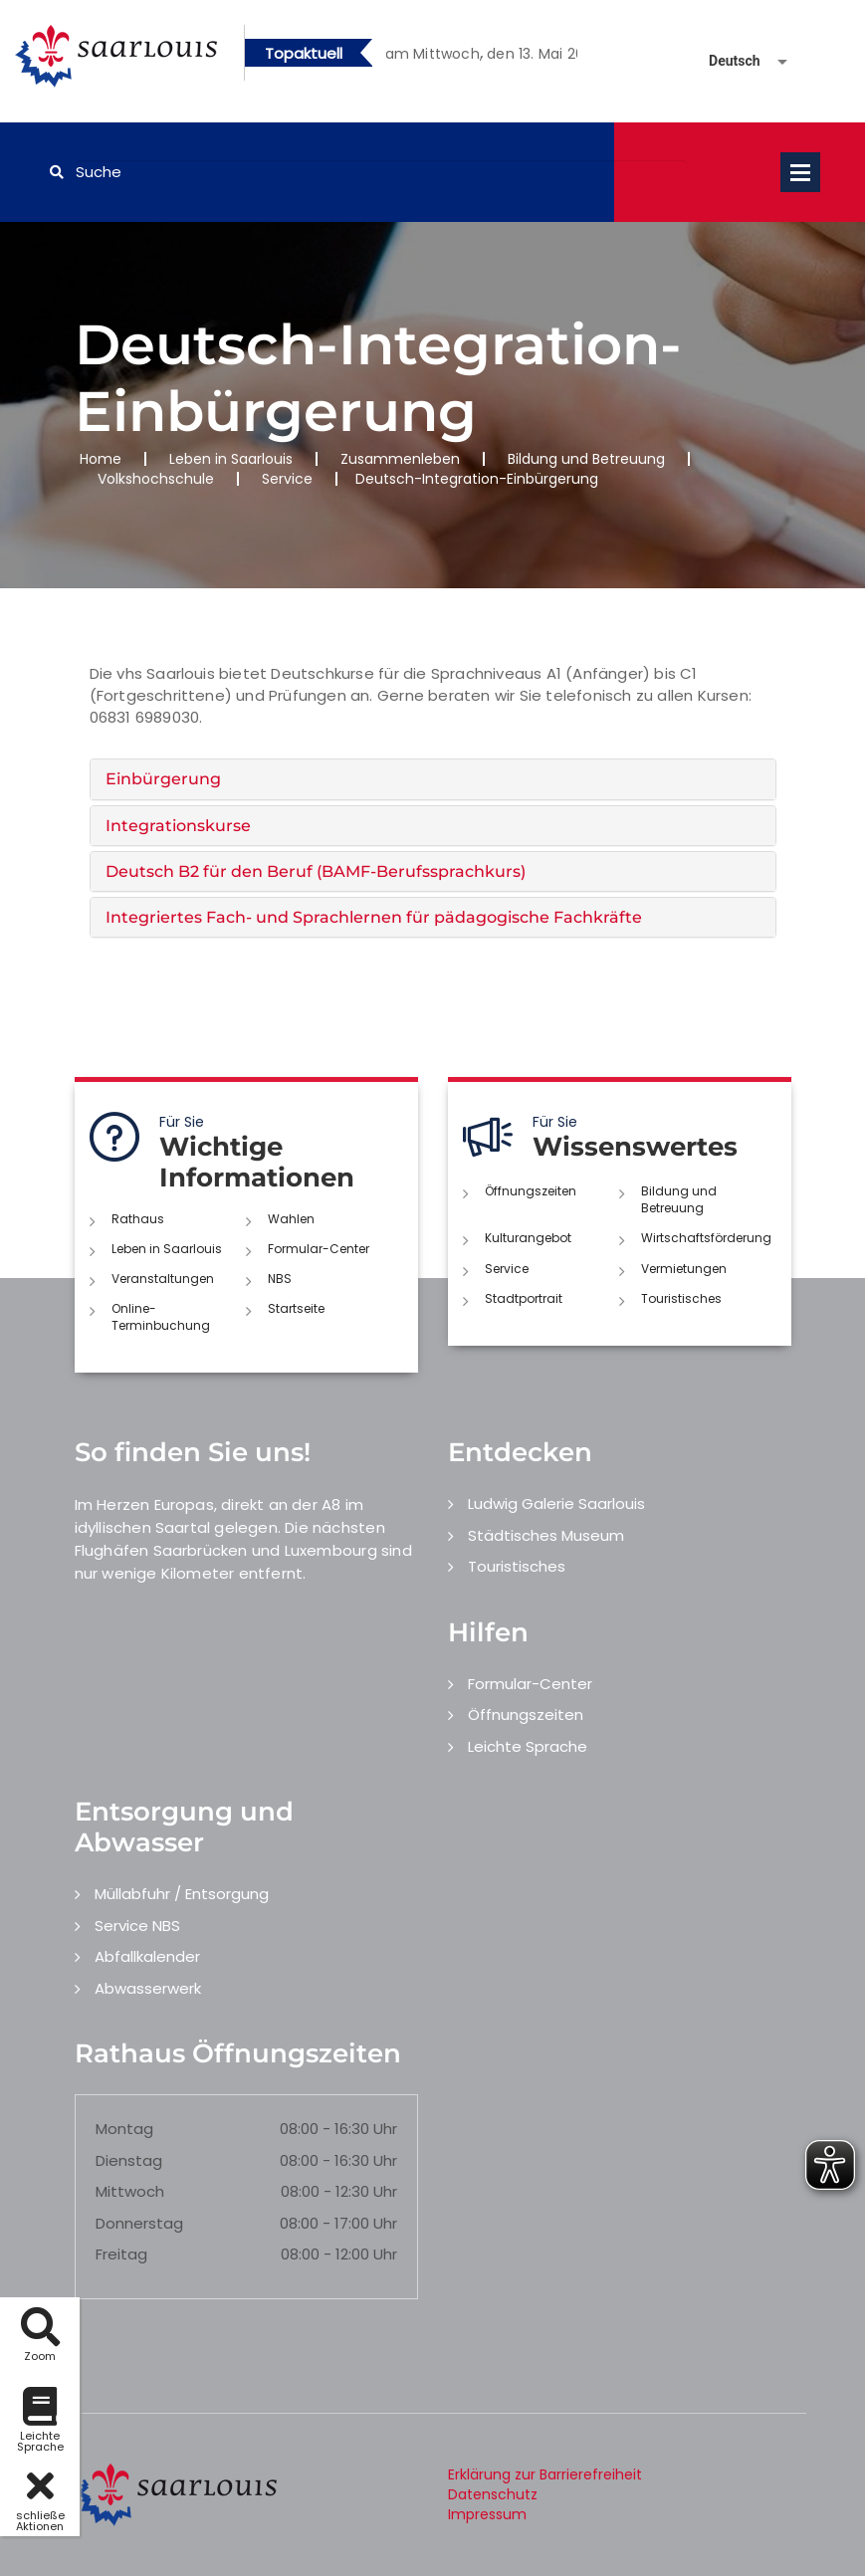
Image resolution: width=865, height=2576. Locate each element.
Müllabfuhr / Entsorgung (182, 1893)
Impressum (487, 2514)
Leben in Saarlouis (231, 459)
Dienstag (129, 2160)
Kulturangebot (528, 1237)
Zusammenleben (400, 459)
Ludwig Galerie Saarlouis (556, 1503)
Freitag (121, 2254)
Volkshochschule (156, 479)
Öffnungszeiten (530, 1190)
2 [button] (482, 57)
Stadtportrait (523, 1298)
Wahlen (291, 1218)
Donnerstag (139, 2223)
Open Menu (800, 172)
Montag (124, 2128)
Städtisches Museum (546, 1535)
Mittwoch (130, 2191)
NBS (280, 1278)
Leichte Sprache (527, 1746)
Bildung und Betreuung (586, 459)
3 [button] (512, 57)
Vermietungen (684, 1268)
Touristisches (681, 1298)
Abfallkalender (147, 1956)
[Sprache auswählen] (724, 61)
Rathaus (137, 1218)
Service (287, 479)
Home (100, 459)
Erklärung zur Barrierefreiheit (545, 2474)
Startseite (296, 1308)
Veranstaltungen (162, 1278)
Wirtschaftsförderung (706, 1237)
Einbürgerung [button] (163, 778)
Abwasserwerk (148, 1988)
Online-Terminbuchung (160, 1317)
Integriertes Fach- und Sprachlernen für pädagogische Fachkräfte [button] (374, 917)
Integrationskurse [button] (178, 825)
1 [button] (452, 57)
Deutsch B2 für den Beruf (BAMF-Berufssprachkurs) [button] (316, 871)
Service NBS (137, 1925)
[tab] (433, 778)
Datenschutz (493, 2494)
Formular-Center (318, 1248)
